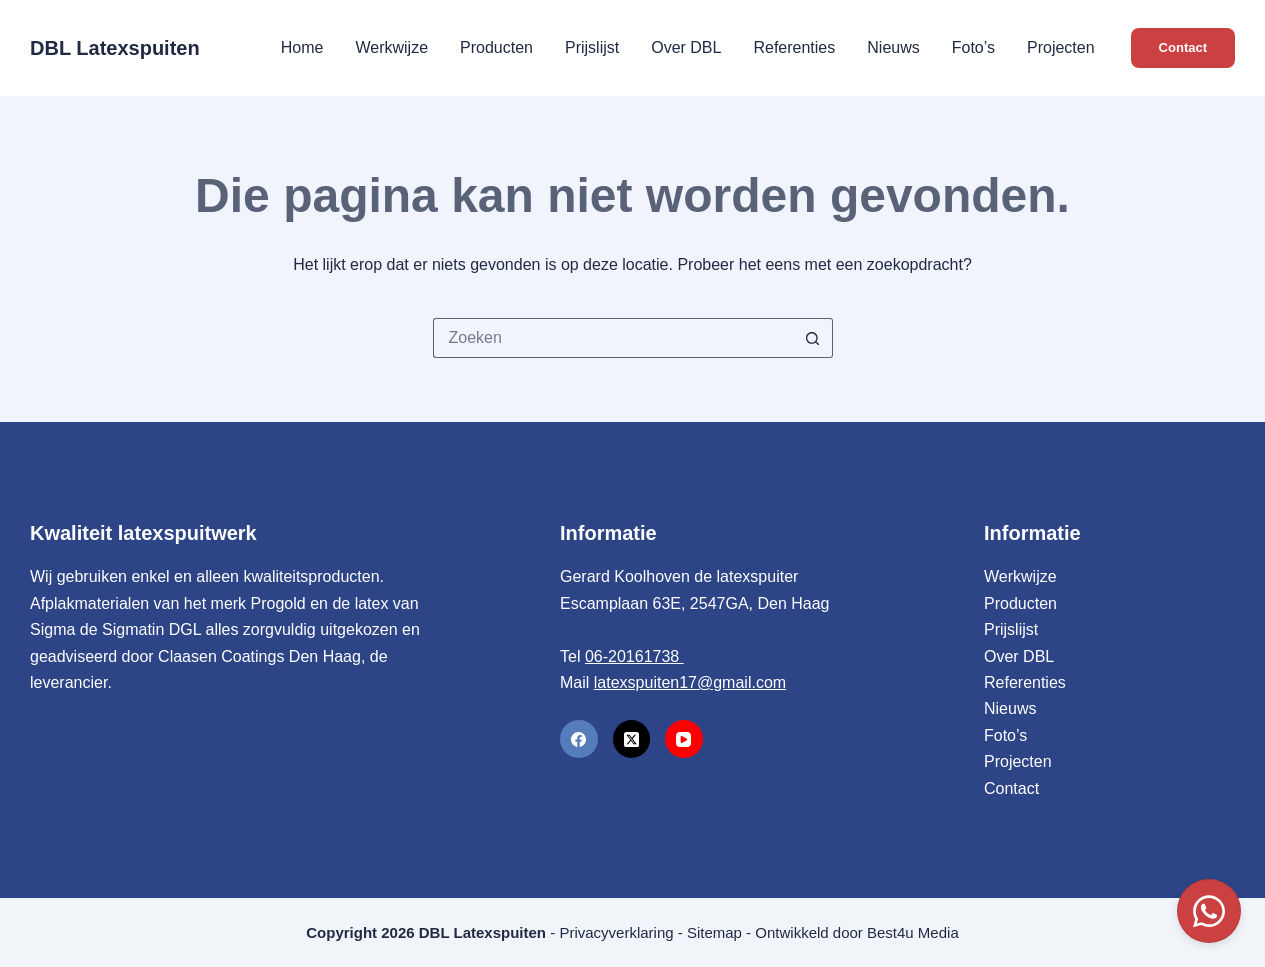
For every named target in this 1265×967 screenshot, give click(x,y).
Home (302, 47)
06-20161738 (634, 656)
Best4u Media (913, 932)
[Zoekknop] (813, 338)
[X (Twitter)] (632, 739)
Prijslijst (592, 47)
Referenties (794, 47)
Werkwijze (391, 47)
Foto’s (973, 47)
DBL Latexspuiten (115, 48)
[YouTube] (684, 739)
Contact (1183, 47)
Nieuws (893, 47)
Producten (496, 47)
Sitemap (714, 932)
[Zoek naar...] (613, 338)
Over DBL (686, 47)
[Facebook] (579, 739)
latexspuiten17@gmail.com (690, 682)
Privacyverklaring (616, 932)
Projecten (1061, 47)
